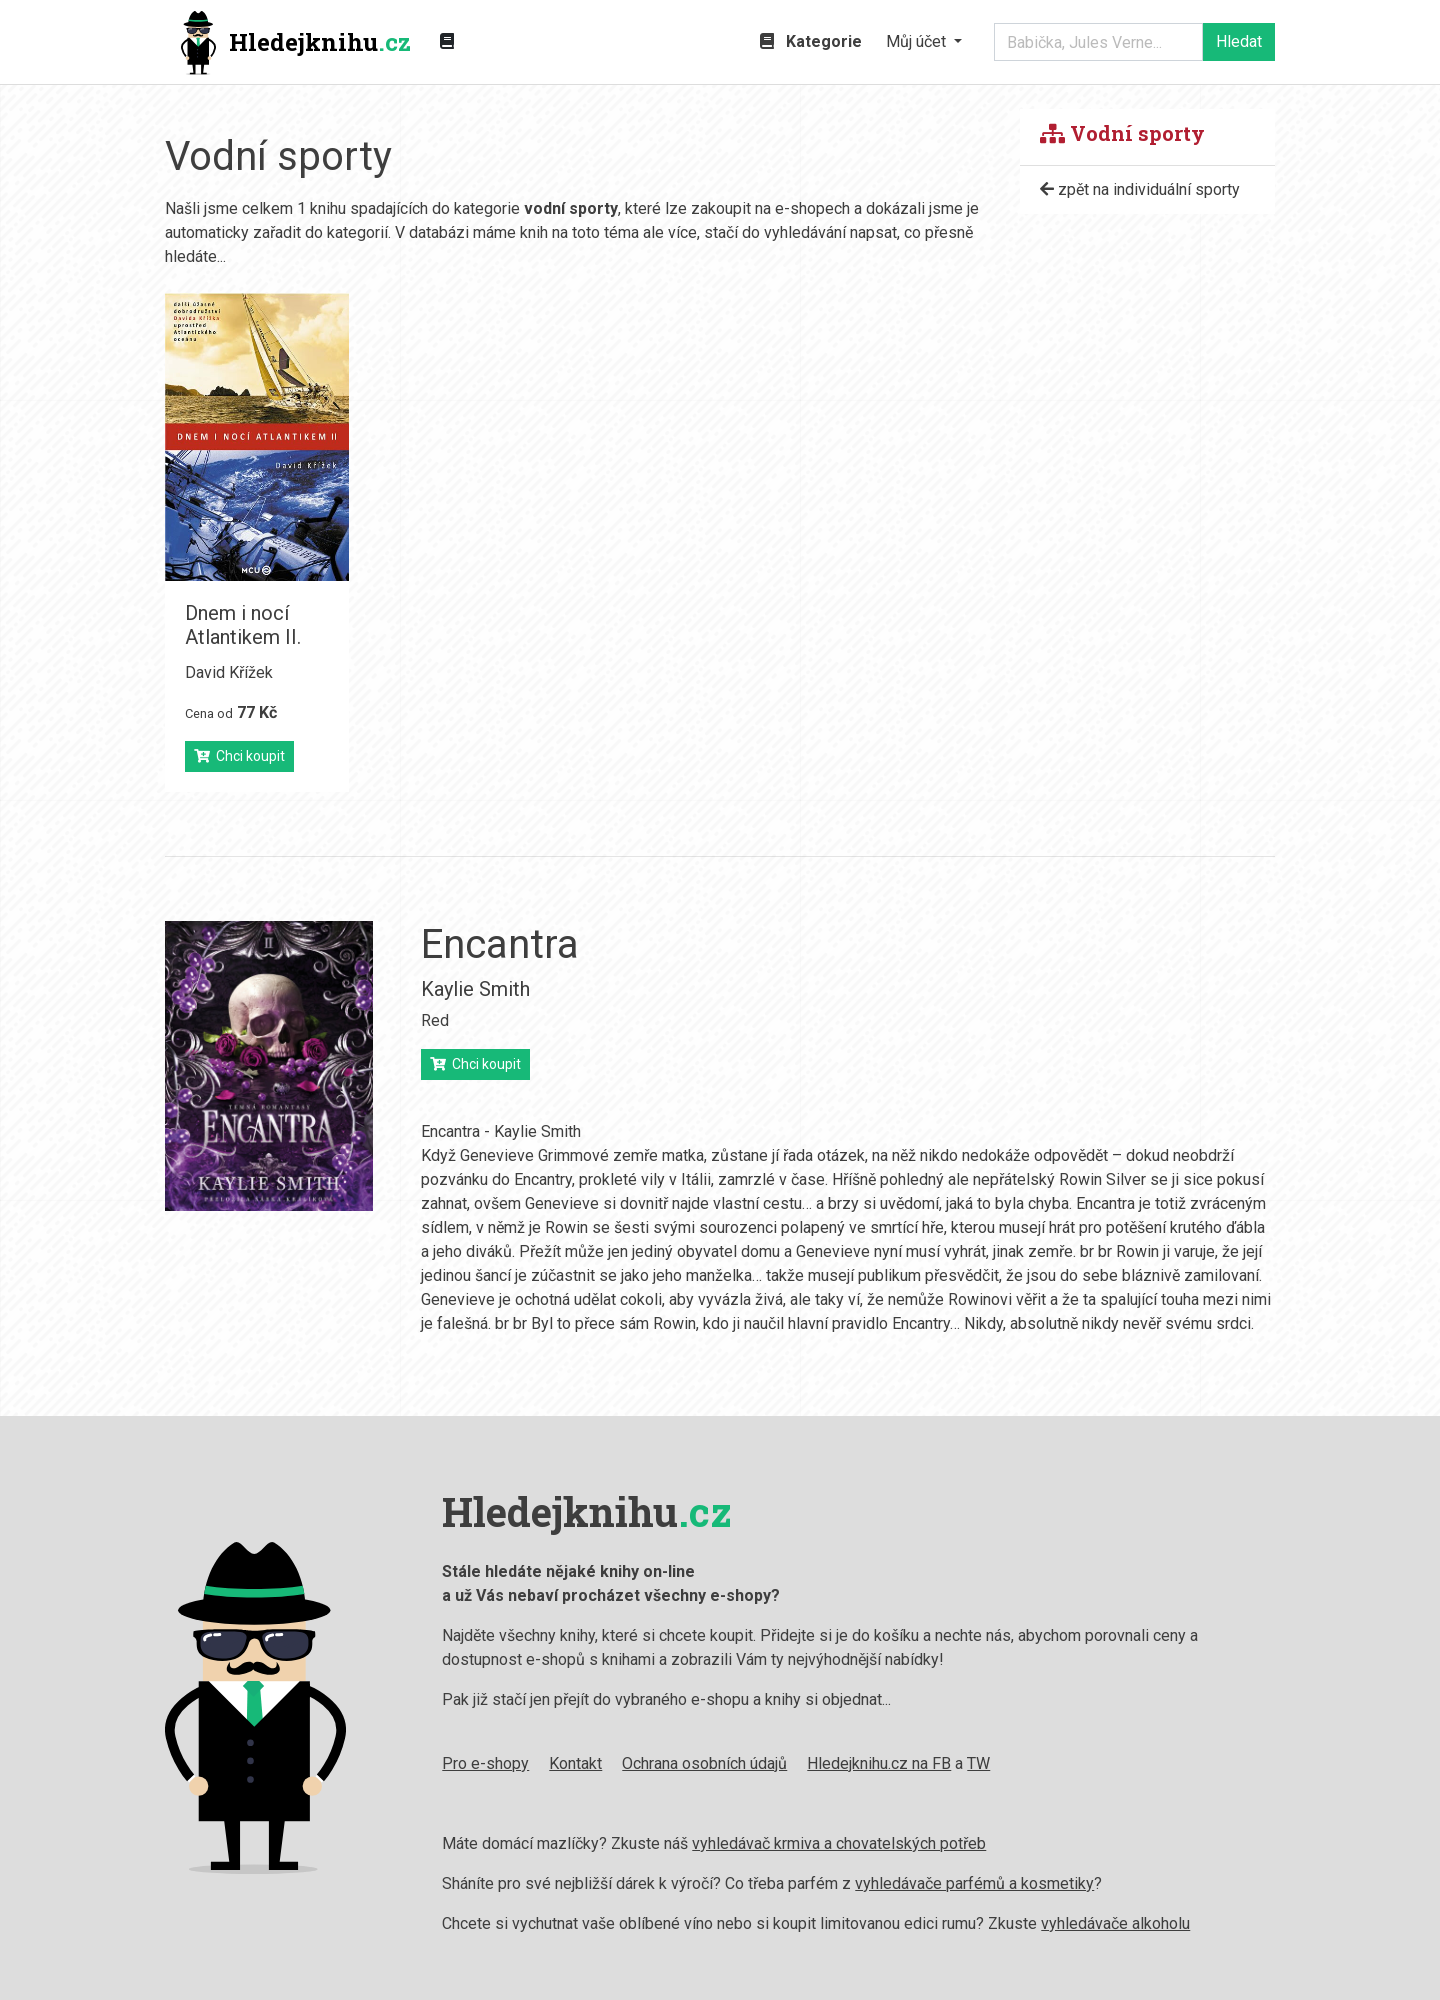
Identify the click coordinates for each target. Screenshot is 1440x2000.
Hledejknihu (296, 43)
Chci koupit (239, 756)
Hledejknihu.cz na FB (879, 1763)
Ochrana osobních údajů (704, 1763)
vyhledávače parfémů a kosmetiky (974, 1883)
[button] (924, 42)
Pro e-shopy (485, 1763)
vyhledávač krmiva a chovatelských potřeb (839, 1843)
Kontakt (575, 1763)
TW (978, 1763)
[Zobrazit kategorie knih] (447, 42)
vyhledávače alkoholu (1115, 1923)
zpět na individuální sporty (1140, 189)
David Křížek (229, 672)
